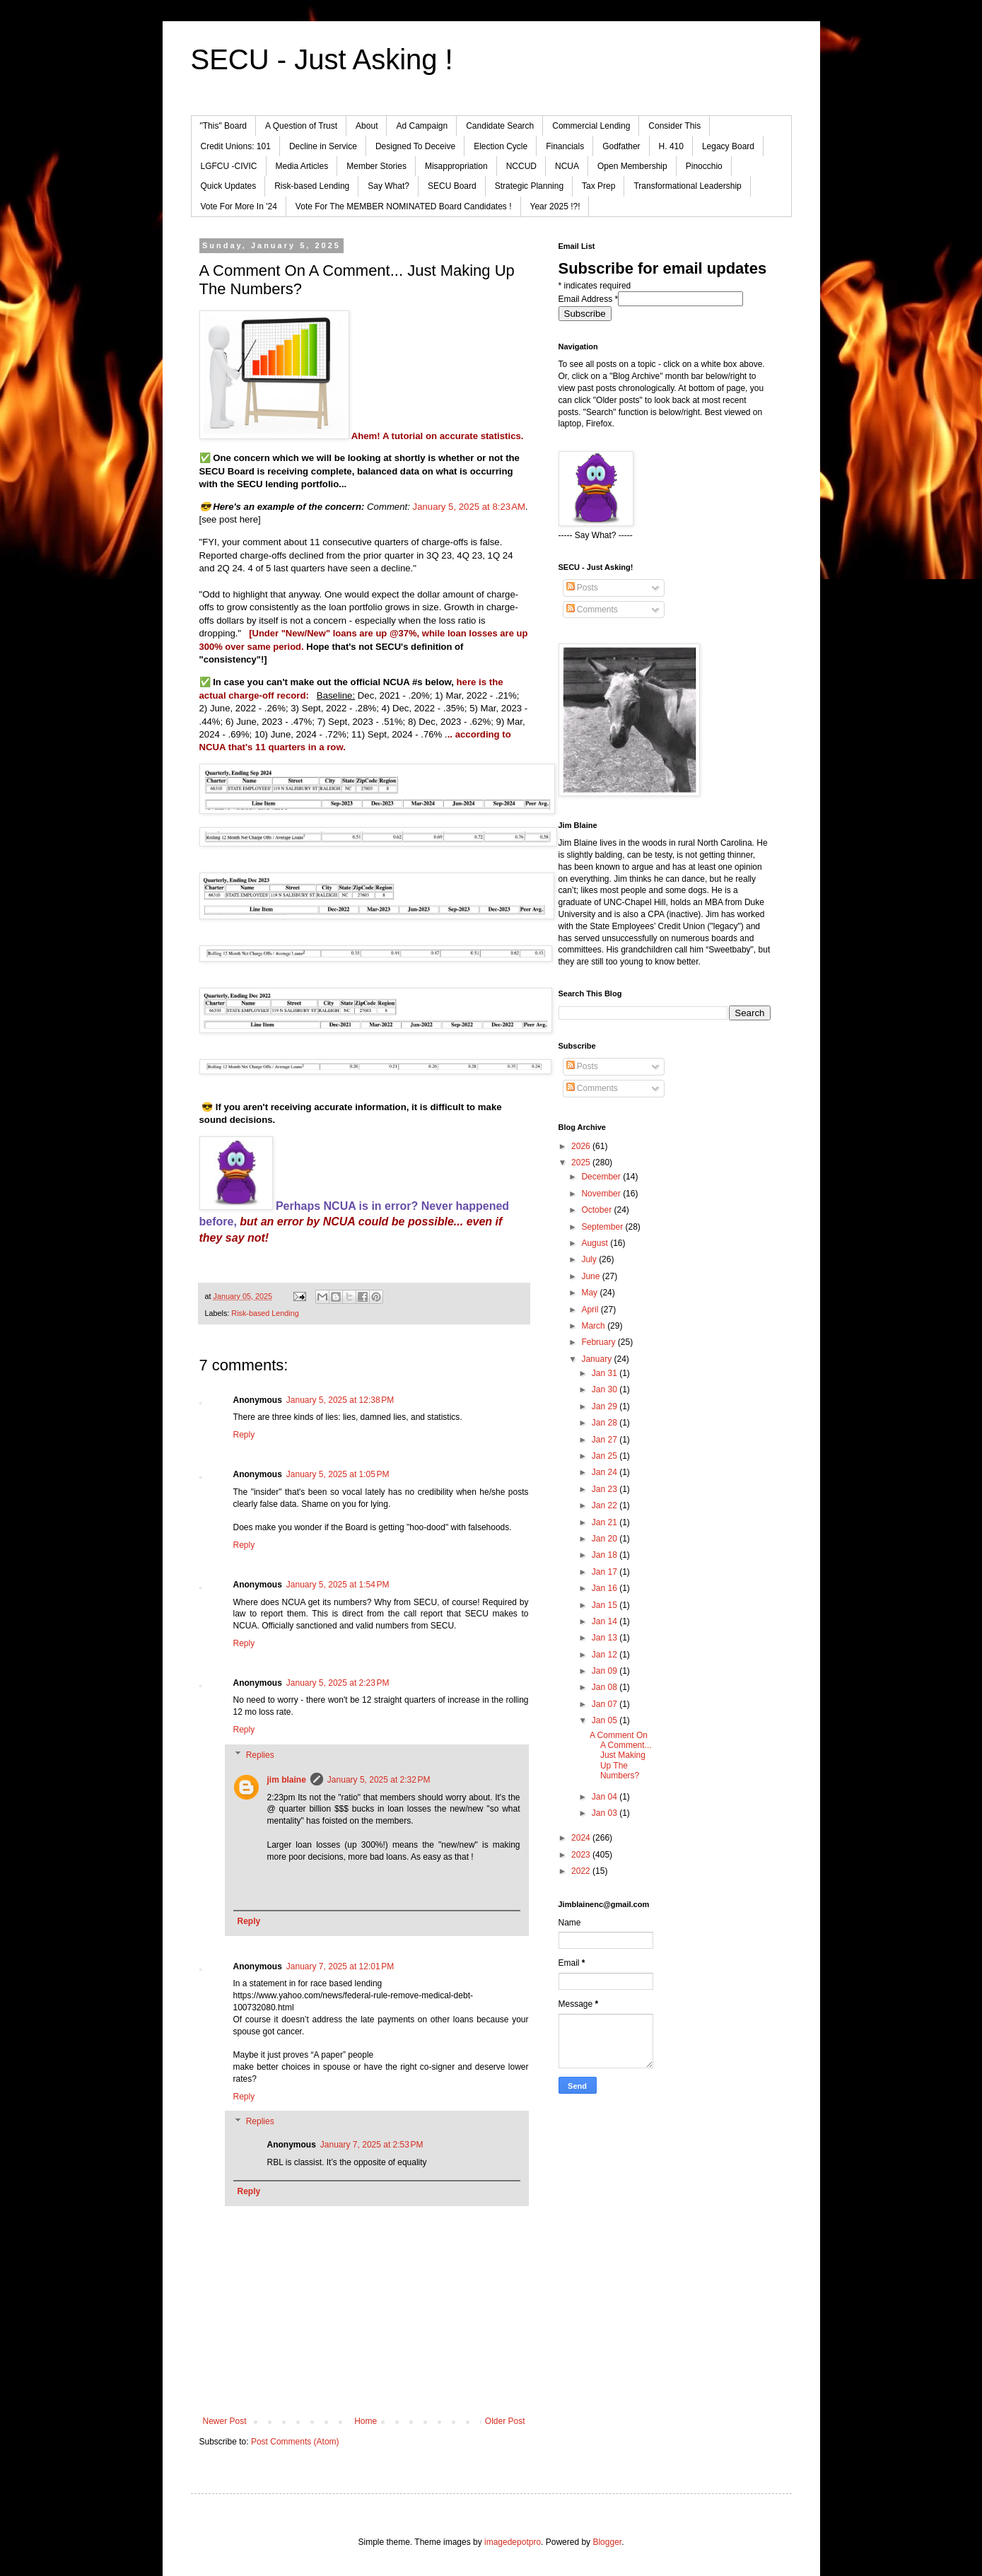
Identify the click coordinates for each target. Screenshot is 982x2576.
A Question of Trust (301, 126)
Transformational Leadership (687, 186)
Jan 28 (605, 1423)
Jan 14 (605, 1621)
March (594, 1326)
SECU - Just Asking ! (322, 59)
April (590, 1310)
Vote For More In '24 (239, 206)
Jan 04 (605, 1797)
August (595, 1243)
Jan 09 (605, 1671)
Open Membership (632, 166)
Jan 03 (605, 1813)
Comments (592, 609)
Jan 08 (605, 1687)
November (602, 1194)
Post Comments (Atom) (295, 2442)
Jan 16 (605, 1588)
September (603, 1227)
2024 (581, 1838)
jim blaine (286, 1780)
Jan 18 (605, 1555)
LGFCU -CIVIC (229, 166)
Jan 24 (605, 1472)
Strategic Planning (529, 186)
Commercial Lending (591, 126)
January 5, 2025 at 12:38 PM (340, 1400)
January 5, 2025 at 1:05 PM (338, 1474)
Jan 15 (605, 1605)
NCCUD (521, 166)
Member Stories (376, 166)
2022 (581, 1871)
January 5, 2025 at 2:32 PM (379, 1780)
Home (365, 2421)
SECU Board (452, 186)
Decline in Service (323, 146)
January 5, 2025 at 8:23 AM (469, 506)
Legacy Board (728, 146)
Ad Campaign (422, 126)
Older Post (505, 2421)
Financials (565, 146)
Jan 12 (605, 1655)
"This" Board (223, 126)
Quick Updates (229, 186)
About (367, 126)
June (591, 1276)
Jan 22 (605, 1505)
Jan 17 (605, 1572)
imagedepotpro (512, 2542)
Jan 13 (605, 1638)
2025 (581, 1162)
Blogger (606, 2542)
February (599, 1342)
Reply (244, 1435)
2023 (581, 1855)
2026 (581, 1146)
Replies (260, 1755)
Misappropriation (456, 166)
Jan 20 (605, 1539)
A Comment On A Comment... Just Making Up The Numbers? (621, 1755)
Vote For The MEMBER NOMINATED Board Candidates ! (404, 206)
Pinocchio (704, 166)
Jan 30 (605, 1389)
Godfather (621, 146)
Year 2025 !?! (555, 206)
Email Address (589, 299)
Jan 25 (605, 1456)
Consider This (674, 126)
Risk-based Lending (311, 186)
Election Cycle (500, 146)
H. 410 (671, 146)
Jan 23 (605, 1489)
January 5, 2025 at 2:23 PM (338, 1683)
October (597, 1210)
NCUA (567, 166)
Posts (582, 588)
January (597, 1359)
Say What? (388, 186)
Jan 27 (605, 1440)
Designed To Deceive (415, 146)
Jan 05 (605, 1720)
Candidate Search (500, 126)
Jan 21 (605, 1522)
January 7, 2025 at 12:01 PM (340, 1966)
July (590, 1259)
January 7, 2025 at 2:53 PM (371, 2145)
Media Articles (302, 166)
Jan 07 (605, 1704)
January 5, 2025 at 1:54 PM (338, 1585)
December (602, 1177)
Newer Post (225, 2421)
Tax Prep (598, 186)
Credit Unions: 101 (236, 146)
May (590, 1293)
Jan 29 (605, 1406)
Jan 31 (605, 1373)
